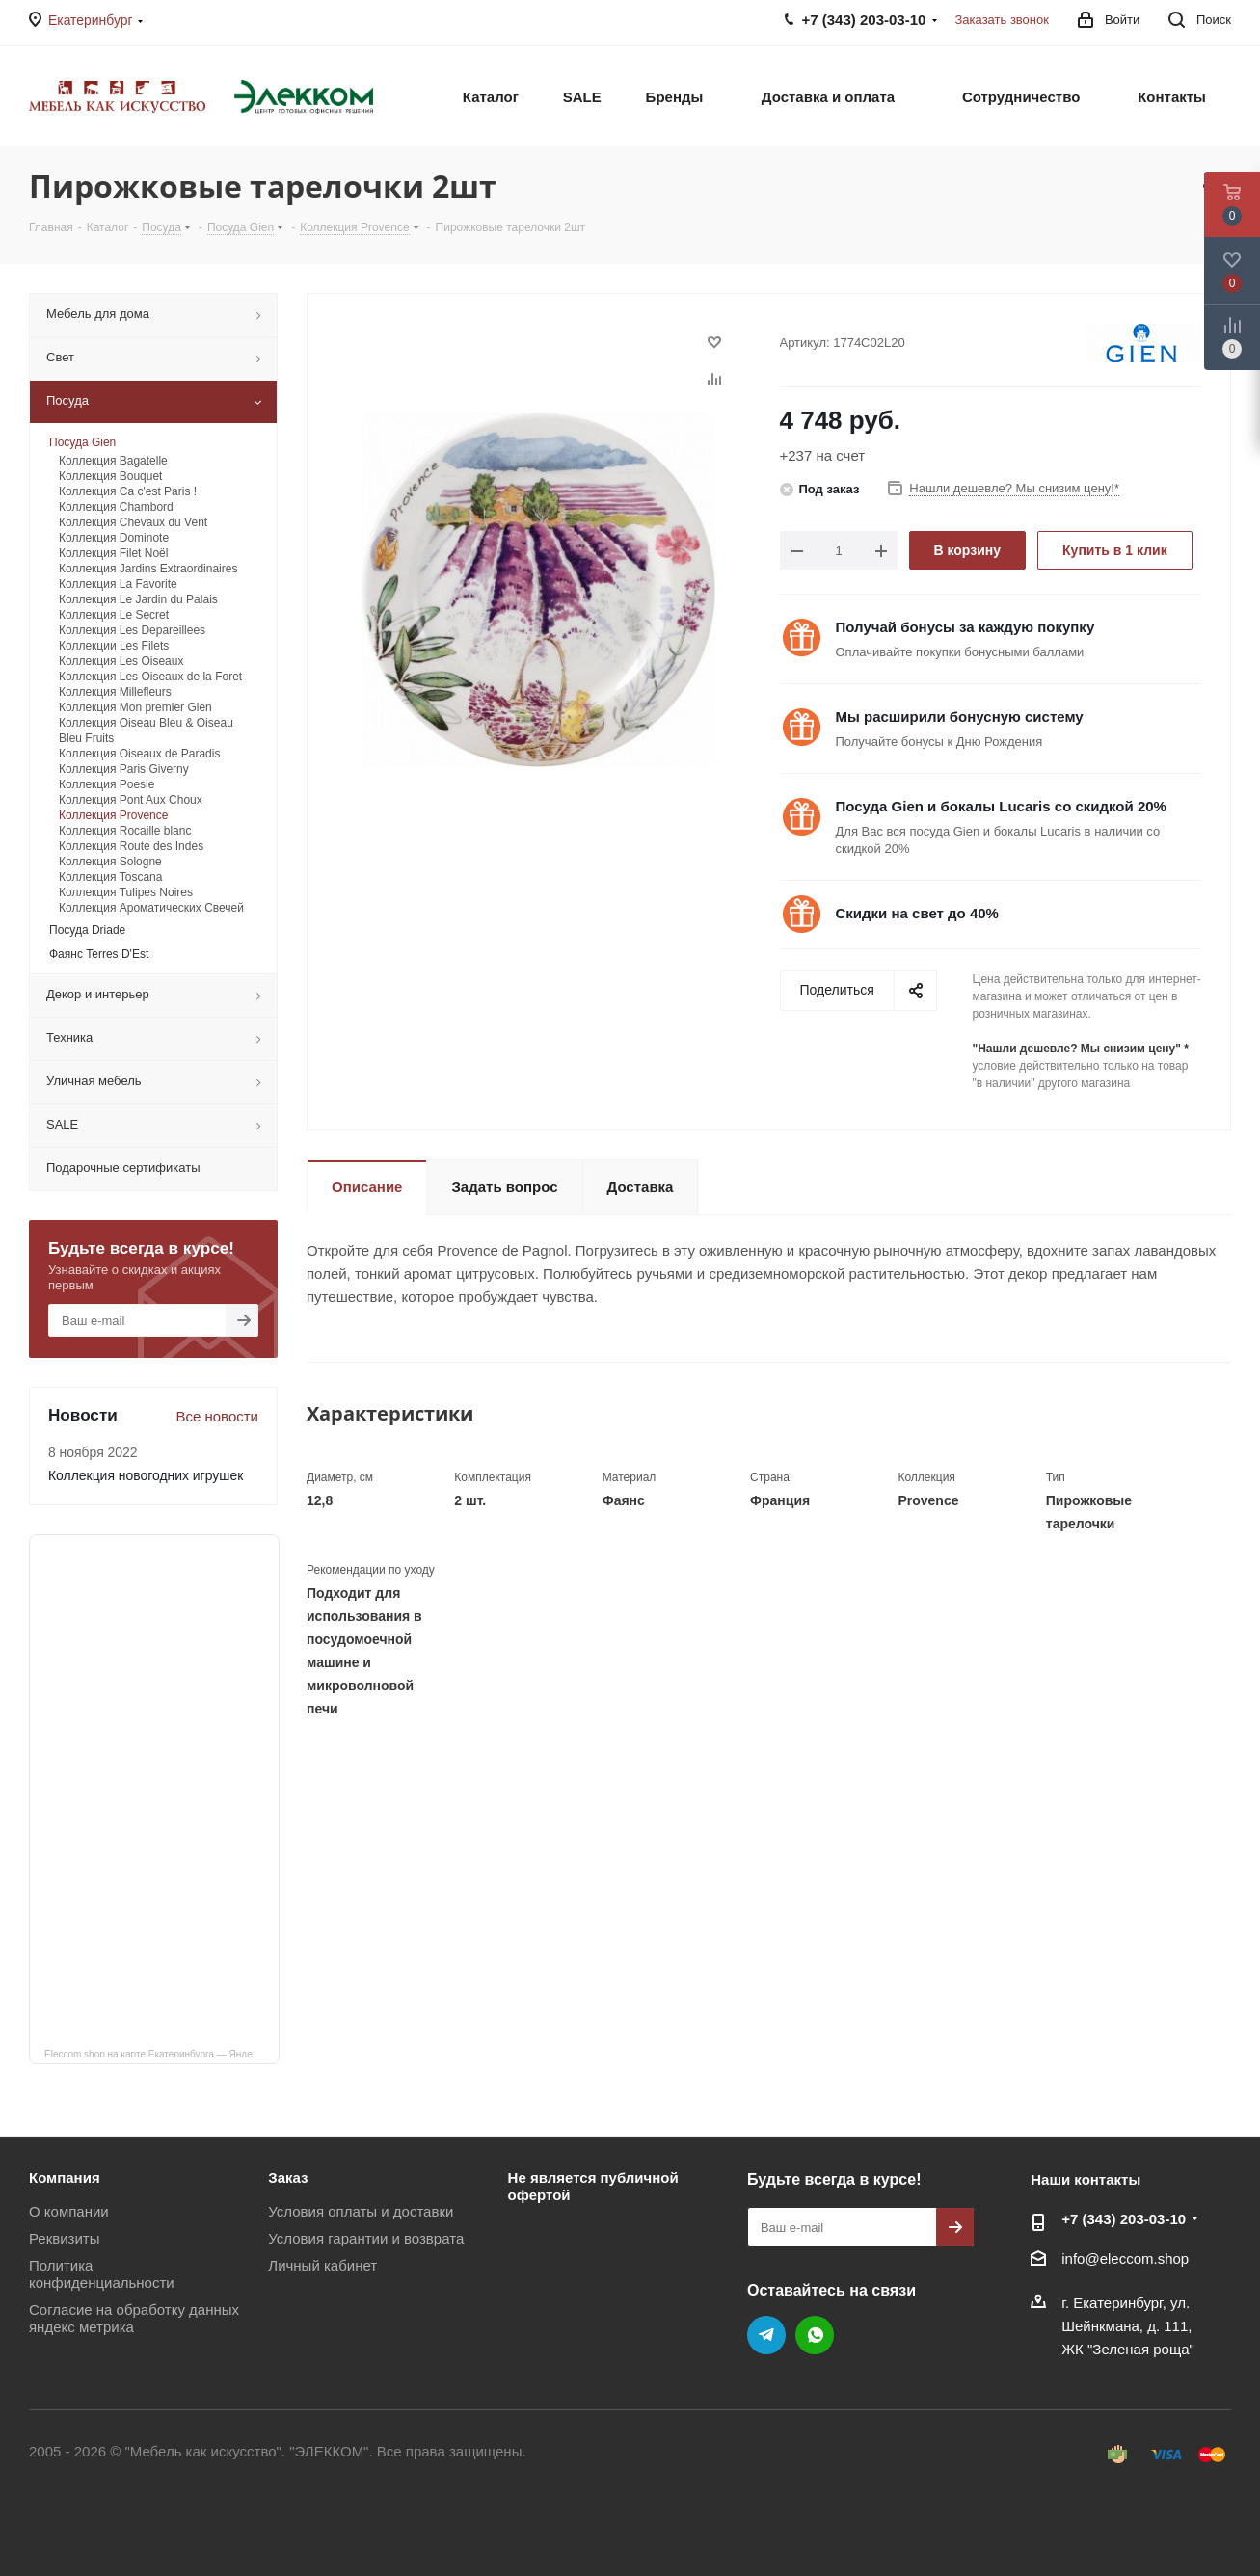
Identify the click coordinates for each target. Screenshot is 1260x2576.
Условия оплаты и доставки (360, 2211)
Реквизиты (64, 2238)
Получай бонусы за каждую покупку (965, 627)
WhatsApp (814, 2335)
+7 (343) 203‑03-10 (1123, 2219)
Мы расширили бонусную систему (960, 716)
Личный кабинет (322, 2265)
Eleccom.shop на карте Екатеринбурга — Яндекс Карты (162, 2053)
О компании (69, 2211)
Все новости (216, 1416)
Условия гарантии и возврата (366, 2238)
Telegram (766, 2335)
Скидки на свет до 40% (917, 913)
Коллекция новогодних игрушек (145, 1475)
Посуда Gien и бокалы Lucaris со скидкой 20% (1001, 806)
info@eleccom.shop (1125, 2258)
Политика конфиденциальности (101, 2274)
